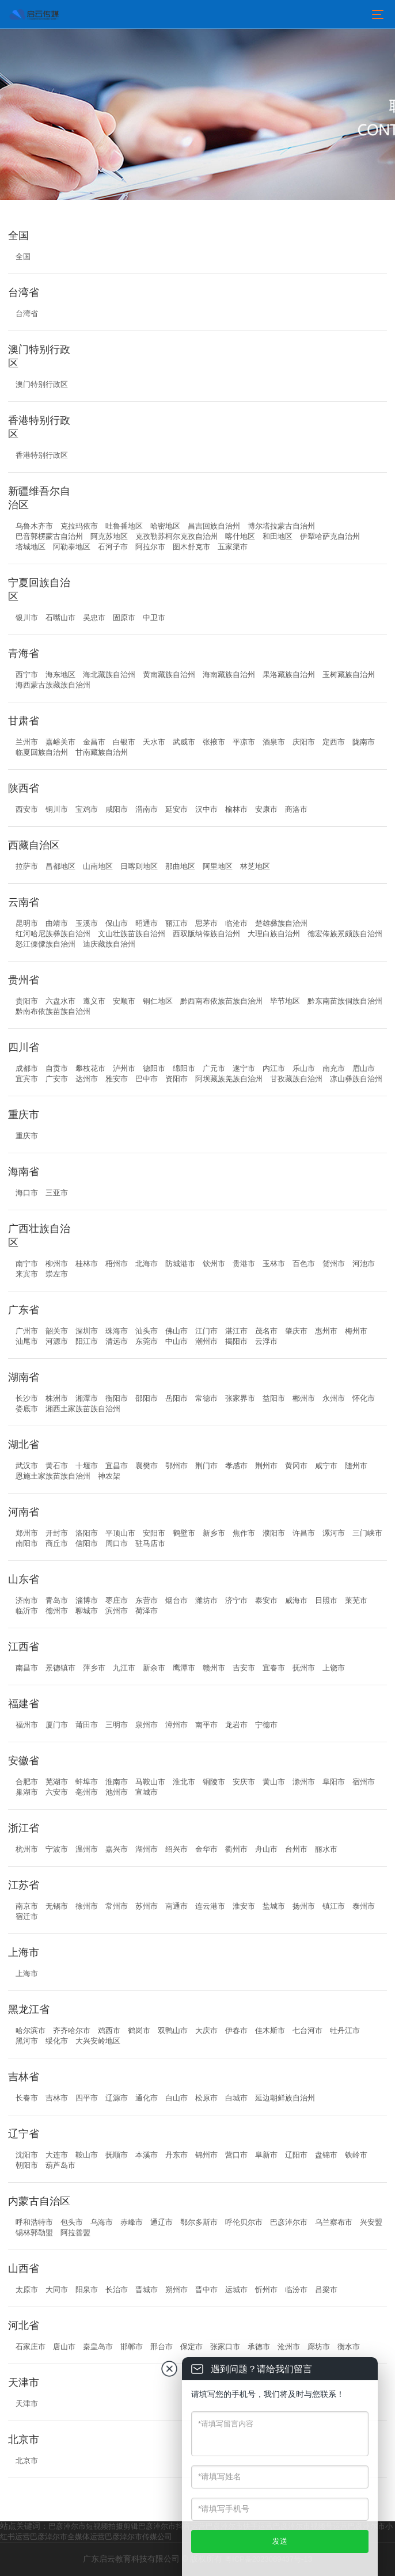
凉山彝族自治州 (356, 1078)
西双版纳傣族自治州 (206, 933)
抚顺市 (116, 2155)
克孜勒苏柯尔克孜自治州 (176, 536)
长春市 (27, 2098)
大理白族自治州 (274, 933)
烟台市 (176, 1600)
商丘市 (56, 1543)
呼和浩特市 (34, 2222)
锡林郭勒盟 (34, 2232)
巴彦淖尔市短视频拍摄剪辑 (93, 2526)
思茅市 (206, 923)
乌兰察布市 (333, 2222)
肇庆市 (296, 1331)
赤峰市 (131, 2222)
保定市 (191, 2346)
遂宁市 (244, 1068)
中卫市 (154, 617)
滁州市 (304, 1781)
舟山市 (266, 1849)
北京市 (27, 2460)
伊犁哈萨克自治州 (330, 536)
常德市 (206, 1398)
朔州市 (176, 2289)
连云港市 (210, 1906)
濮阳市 (274, 1533)
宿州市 (363, 1781)
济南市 (27, 1600)
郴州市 (304, 1398)
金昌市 (94, 742)
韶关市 (56, 1331)
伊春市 (236, 2030)
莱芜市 (356, 1600)
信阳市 (86, 1543)
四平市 (86, 2098)
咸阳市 (116, 809)
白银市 (124, 742)
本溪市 (146, 2155)
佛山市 (176, 1331)
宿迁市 (27, 1916)
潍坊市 (206, 1600)
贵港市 (244, 1263)
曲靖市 (56, 923)
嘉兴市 (116, 1849)
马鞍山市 (150, 1781)
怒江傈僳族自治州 (45, 944)
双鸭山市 (173, 2030)
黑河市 (27, 2041)
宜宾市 (27, 1078)
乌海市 (101, 2222)
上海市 (27, 1973)
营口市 (236, 2155)
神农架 (109, 1476)
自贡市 (56, 1068)
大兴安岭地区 (97, 2041)
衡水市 (348, 2346)
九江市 (124, 1667)
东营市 (146, 1600)
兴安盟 (371, 2222)
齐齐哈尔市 (71, 2030)
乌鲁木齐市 (34, 526)
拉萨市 (27, 866)
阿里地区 (218, 866)
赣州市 (214, 1667)
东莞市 (146, 1341)
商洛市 (296, 809)
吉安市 (244, 1667)
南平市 (206, 1724)
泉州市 (146, 1724)
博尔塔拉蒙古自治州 (281, 526)
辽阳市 (296, 2155)
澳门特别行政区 (42, 384)
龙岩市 (236, 1724)
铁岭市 (356, 2155)
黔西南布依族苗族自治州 (221, 1001)
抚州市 (304, 1667)
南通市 (176, 1906)
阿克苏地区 (109, 536)
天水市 (154, 742)
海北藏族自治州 (109, 674)
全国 (23, 256)
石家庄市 (30, 2346)
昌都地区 (60, 866)
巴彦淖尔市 (288, 2222)
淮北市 (184, 1781)
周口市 (116, 1543)
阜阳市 (333, 1781)
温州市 (86, 1849)
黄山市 (274, 1781)
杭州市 (27, 1849)
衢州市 (236, 1849)
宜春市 (274, 1667)
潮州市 (206, 1341)
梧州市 (116, 1263)
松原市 (206, 2098)
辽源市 (116, 2098)
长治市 (116, 2289)
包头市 (71, 2222)
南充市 (333, 1068)
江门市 (206, 1331)
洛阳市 (86, 1533)
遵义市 (94, 1001)
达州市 (86, 1078)
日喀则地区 (139, 866)
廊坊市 (318, 2346)
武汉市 (27, 1465)
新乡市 (214, 1533)
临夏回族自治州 (42, 752)
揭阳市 (236, 1341)
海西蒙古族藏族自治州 (53, 685)
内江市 (274, 1068)
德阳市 (154, 1068)
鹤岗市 (139, 2030)
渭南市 (146, 809)
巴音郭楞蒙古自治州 (49, 536)
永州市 (333, 1398)
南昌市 (27, 1667)
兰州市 (27, 742)
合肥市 (27, 1781)
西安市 (27, 809)
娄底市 (27, 1408)
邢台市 (161, 2346)
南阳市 (27, 1543)
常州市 (116, 1906)
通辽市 (161, 2222)
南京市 (27, 1906)
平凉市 (244, 742)
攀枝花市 (90, 1068)
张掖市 (214, 742)
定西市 (333, 742)
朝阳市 (27, 2165)
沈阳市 (27, 2155)
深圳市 (86, 1331)
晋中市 (206, 2289)
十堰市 (86, 1465)
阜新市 (266, 2155)
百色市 (304, 1263)
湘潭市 (86, 1398)
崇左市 (56, 1274)
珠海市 (116, 1331)
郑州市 (27, 1533)
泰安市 (266, 1600)
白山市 (176, 2098)
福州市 (27, 1724)
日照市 (326, 1600)
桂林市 (86, 1263)
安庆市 (244, 1781)
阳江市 (86, 1341)
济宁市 (236, 1600)
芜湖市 (56, 1781)
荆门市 (206, 1465)
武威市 (184, 742)
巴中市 (146, 1078)
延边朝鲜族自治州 (285, 2098)
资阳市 (176, 1078)
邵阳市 (146, 1398)
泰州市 (363, 1906)
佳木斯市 (270, 2030)
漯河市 (333, 1533)
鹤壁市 (184, 1533)
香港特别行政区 (42, 455)
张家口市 (225, 2346)
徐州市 (86, 1906)
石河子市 (113, 546)
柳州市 (56, 1263)
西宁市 (27, 674)
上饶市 (333, 1667)
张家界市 (240, 1398)
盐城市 (274, 1906)
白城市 (236, 2098)
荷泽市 (146, 1610)
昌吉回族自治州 (214, 526)
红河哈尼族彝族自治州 (53, 933)
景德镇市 (60, 1667)
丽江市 (176, 923)
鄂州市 (176, 1465)
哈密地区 (165, 526)
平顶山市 (120, 1533)
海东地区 (60, 674)
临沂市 (27, 1610)
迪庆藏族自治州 (109, 944)
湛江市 (236, 1331)
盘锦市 (326, 2155)
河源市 (56, 1341)
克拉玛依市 (79, 526)
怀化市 (363, 1398)
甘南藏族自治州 (101, 752)
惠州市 (326, 1331)
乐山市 (304, 1068)
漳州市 (176, 1724)
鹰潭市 (184, 1667)
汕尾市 (27, 1341)
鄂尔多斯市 (199, 2222)
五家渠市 (233, 546)
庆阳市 (304, 742)
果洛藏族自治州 (289, 674)
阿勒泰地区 (71, 546)
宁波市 (56, 1849)
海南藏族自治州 (229, 674)
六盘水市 (60, 1001)
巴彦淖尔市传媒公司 (138, 2536)
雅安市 (116, 1078)
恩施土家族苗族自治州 (53, 1476)
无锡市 (56, 1906)
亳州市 (86, 1792)
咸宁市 (326, 1465)
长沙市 (27, 1398)
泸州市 (124, 1068)
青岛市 (56, 1600)
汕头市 (146, 1331)
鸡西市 (109, 2030)
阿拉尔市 (150, 546)
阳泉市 (86, 2289)
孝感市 (236, 1465)
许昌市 (304, 1533)
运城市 (236, 2289)
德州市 (56, 1610)
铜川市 (56, 809)
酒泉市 (274, 742)
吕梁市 (326, 2289)
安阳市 (154, 1533)
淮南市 (116, 1781)
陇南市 (363, 742)
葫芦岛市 (60, 2165)
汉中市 (206, 809)
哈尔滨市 (30, 2030)
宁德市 (266, 1724)
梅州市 (356, 1331)
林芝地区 (255, 866)
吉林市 (56, 2098)
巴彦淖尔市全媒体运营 (67, 2536)
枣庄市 (116, 1600)
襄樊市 (146, 1465)
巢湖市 (27, 1792)
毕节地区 (285, 1001)
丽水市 (326, 1849)
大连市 (56, 2155)
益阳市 (274, 1398)
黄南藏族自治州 (169, 674)
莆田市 (86, 1724)
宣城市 (146, 1792)
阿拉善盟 (75, 2232)
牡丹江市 (345, 2030)
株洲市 (56, 1398)
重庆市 (27, 1135)
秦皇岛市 (98, 2346)
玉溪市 (86, 923)
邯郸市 (131, 2346)
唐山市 (64, 2346)
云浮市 (266, 1341)
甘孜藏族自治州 (296, 1078)
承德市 (259, 2346)
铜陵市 (214, 1781)
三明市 (116, 1724)
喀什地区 (240, 536)
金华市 (206, 1849)
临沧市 (236, 923)
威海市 (296, 1600)
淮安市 (244, 1906)
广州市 (27, 1331)
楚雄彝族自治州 (281, 923)
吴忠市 (94, 617)
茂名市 (266, 1331)
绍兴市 (176, 1849)
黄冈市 (296, 1465)
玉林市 (274, 1263)
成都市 (27, 1068)
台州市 (296, 1849)
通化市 (146, 2098)
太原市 (27, 2289)
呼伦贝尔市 (244, 2222)
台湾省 (27, 313)
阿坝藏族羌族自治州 (229, 1078)
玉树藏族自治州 (348, 674)
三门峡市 (367, 1533)
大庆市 (206, 2030)
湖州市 (146, 1849)
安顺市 (124, 1001)
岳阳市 (176, 1398)
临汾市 (296, 2289)
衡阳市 (116, 1398)
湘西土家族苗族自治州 (82, 1408)
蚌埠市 (86, 1781)
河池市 (363, 1263)
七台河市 (307, 2030)
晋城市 (146, 2289)
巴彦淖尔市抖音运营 (172, 2526)
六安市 (56, 1792)
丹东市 (176, 2155)
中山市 (176, 1341)
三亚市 (56, 1192)
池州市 (116, 1792)
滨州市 (116, 1610)
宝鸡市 (86, 809)
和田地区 (278, 536)
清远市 (116, 1341)
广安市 (56, 1078)
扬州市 (304, 1906)
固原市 (124, 617)
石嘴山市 (60, 617)
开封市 (56, 1533)
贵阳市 (27, 1001)
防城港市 (180, 1263)
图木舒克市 (191, 546)
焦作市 (244, 1533)
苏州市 (146, 1906)
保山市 (116, 923)
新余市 (154, 1667)
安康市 (266, 809)
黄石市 (56, 1465)
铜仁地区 (158, 1001)
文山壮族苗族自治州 (131, 933)
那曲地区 (180, 866)
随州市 (356, 1465)
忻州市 (266, 2289)
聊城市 (86, 1610)
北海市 (146, 1263)
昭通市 (146, 923)
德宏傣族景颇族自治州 (344, 933)
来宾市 (27, 1274)
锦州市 (206, 2155)
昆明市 (27, 923)
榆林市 (236, 809)
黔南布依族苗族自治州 (53, 1011)
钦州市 (214, 1263)
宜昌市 (116, 1465)
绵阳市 (184, 1068)
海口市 (27, 1192)
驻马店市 (150, 1543)
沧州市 (289, 2346)
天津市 (27, 2403)
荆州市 (266, 1465)
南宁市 (27, 1263)
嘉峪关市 (60, 742)
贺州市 (333, 1263)
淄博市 (86, 1600)
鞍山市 (86, 2155)
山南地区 (98, 866)
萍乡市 (94, 1667)
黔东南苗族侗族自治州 (344, 1001)
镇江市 (333, 1906)
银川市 (27, 617)
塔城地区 (30, 546)
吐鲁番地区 (124, 526)
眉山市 (363, 1068)
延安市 (176, 809)
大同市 (56, 2289)
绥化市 (56, 2041)
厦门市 (56, 1724)
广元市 (214, 1068)
